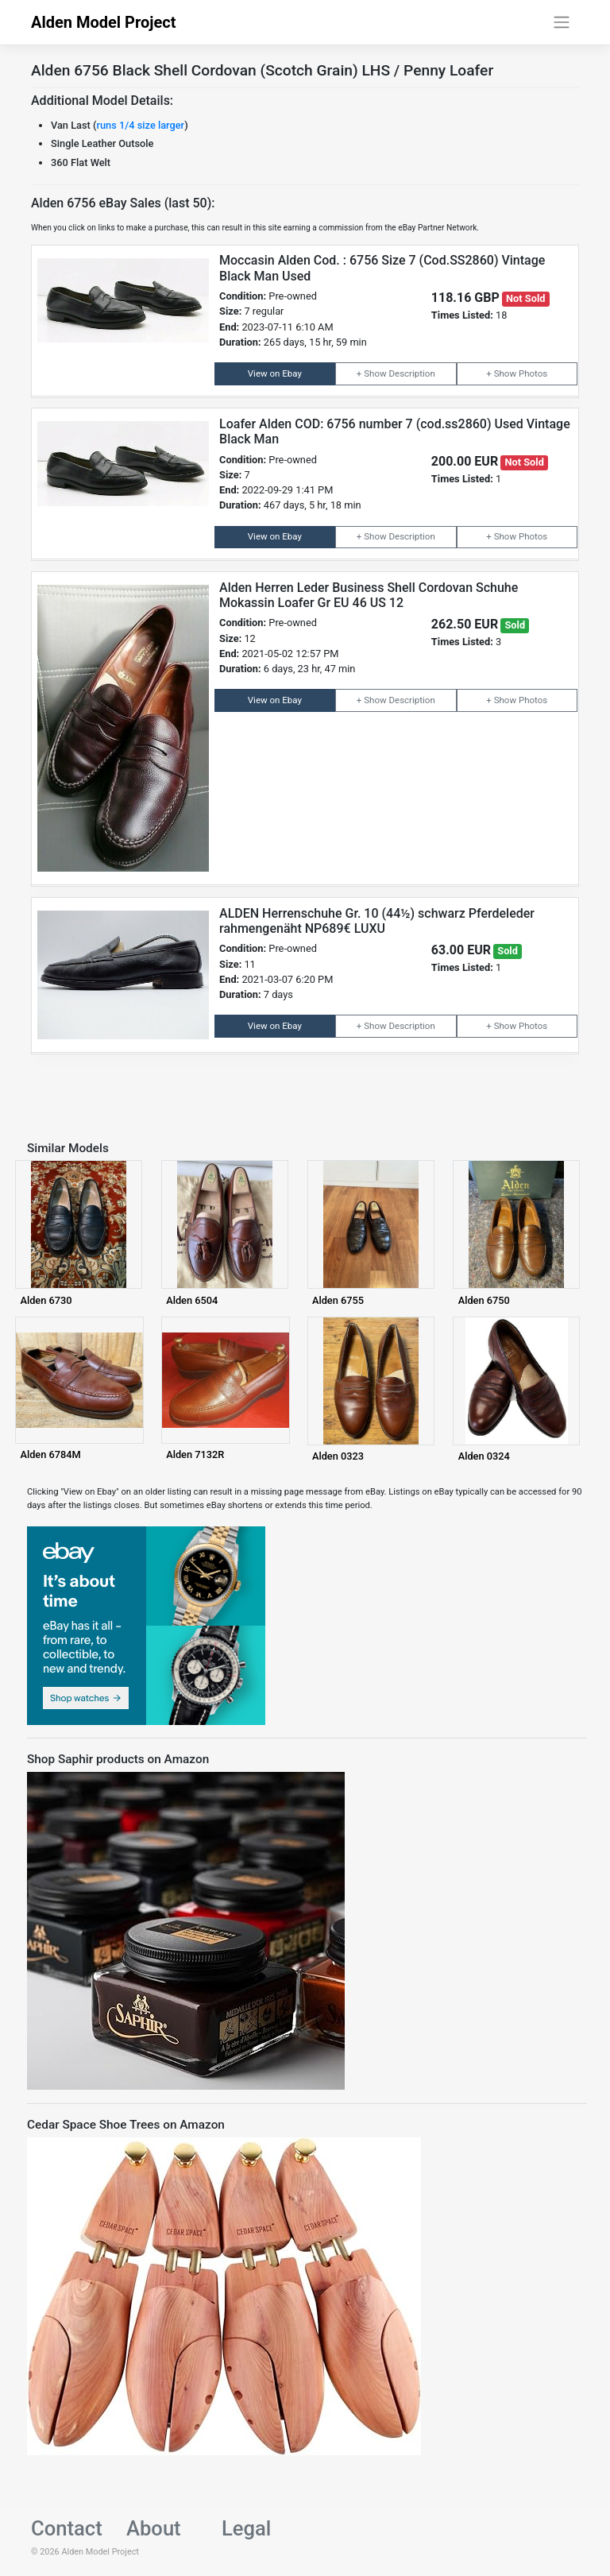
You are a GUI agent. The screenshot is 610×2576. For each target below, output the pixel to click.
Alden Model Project (103, 22)
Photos (533, 373)
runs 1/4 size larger (140, 125)
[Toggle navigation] (562, 22)
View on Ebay (275, 373)
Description (411, 373)
